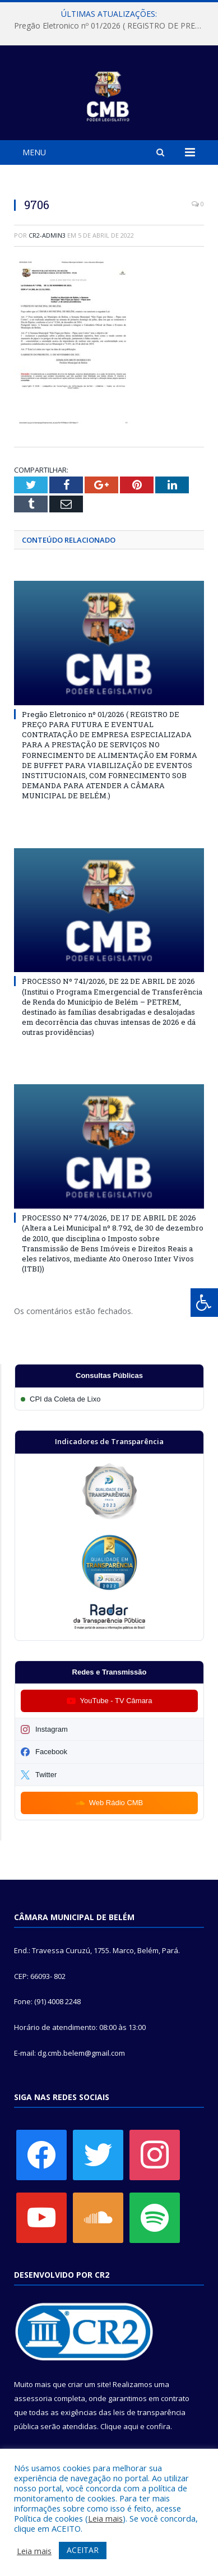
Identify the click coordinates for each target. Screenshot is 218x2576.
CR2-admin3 (47, 235)
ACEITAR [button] (83, 2550)
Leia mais (105, 2518)
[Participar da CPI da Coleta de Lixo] (109, 1399)
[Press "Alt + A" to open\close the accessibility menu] (204, 1302)
